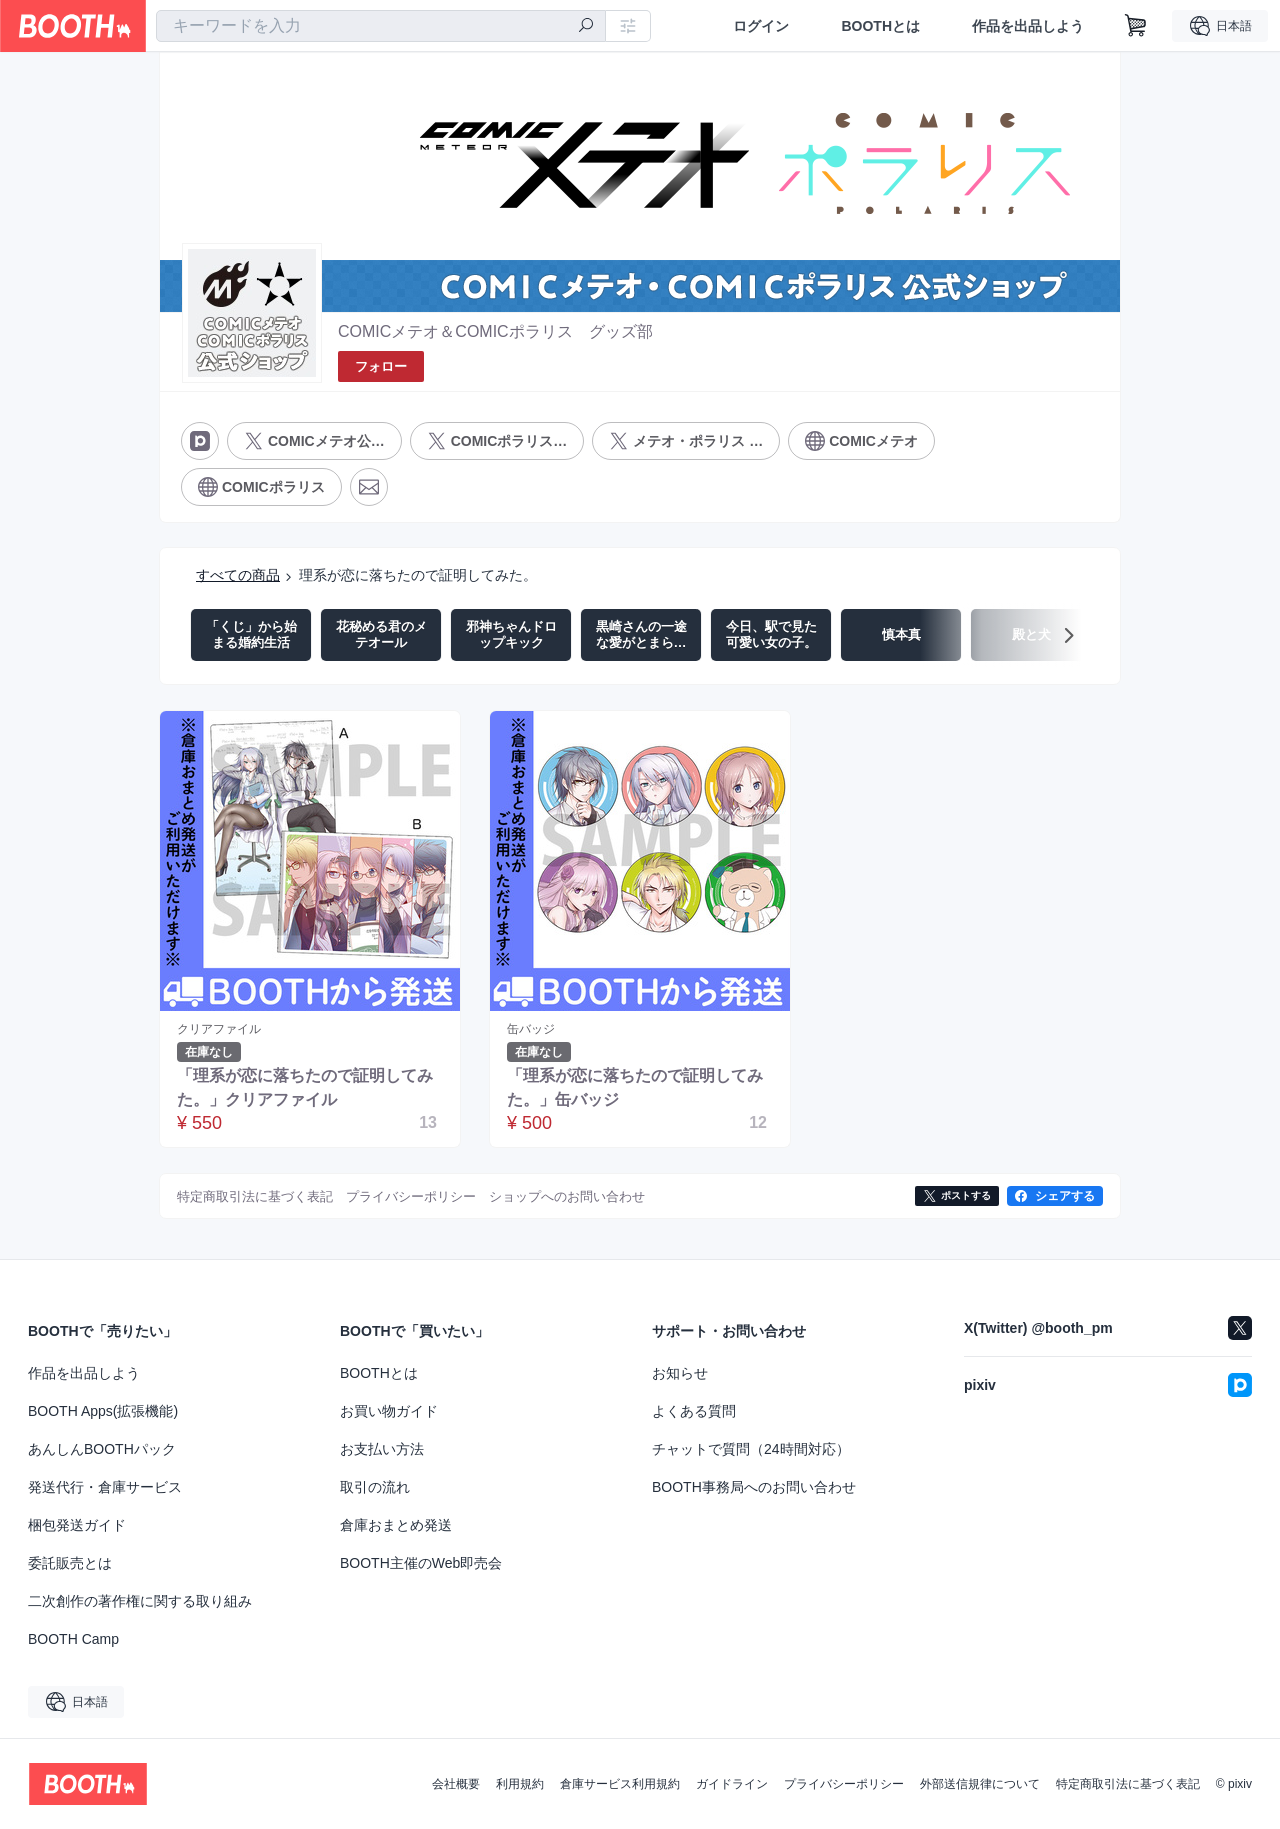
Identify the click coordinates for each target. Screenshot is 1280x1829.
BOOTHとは (880, 26)
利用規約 (520, 1784)
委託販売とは (70, 1563)
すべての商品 (238, 575)
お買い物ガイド (389, 1411)
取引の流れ (375, 1487)
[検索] (586, 27)
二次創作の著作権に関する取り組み (140, 1601)
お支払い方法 (382, 1449)
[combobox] (381, 26)
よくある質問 (694, 1411)
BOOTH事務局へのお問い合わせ (754, 1487)
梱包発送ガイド (77, 1525)
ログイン (761, 26)
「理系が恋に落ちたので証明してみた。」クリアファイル (305, 1087)
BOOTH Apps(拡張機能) (103, 1411)
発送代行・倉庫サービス (105, 1487)
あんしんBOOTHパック (102, 1449)
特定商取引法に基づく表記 (1128, 1784)
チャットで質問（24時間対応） (751, 1449)
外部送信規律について (980, 1784)
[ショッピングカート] (1136, 26)
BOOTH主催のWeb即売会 (421, 1563)
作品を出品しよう (1028, 26)
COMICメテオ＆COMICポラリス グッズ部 (495, 331)
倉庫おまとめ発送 (396, 1525)
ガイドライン (732, 1784)
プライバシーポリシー (844, 1784)
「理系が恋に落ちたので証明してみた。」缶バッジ (635, 1087)
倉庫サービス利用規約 (620, 1784)
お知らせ (680, 1373)
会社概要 (456, 1784)
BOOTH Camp (73, 1639)
